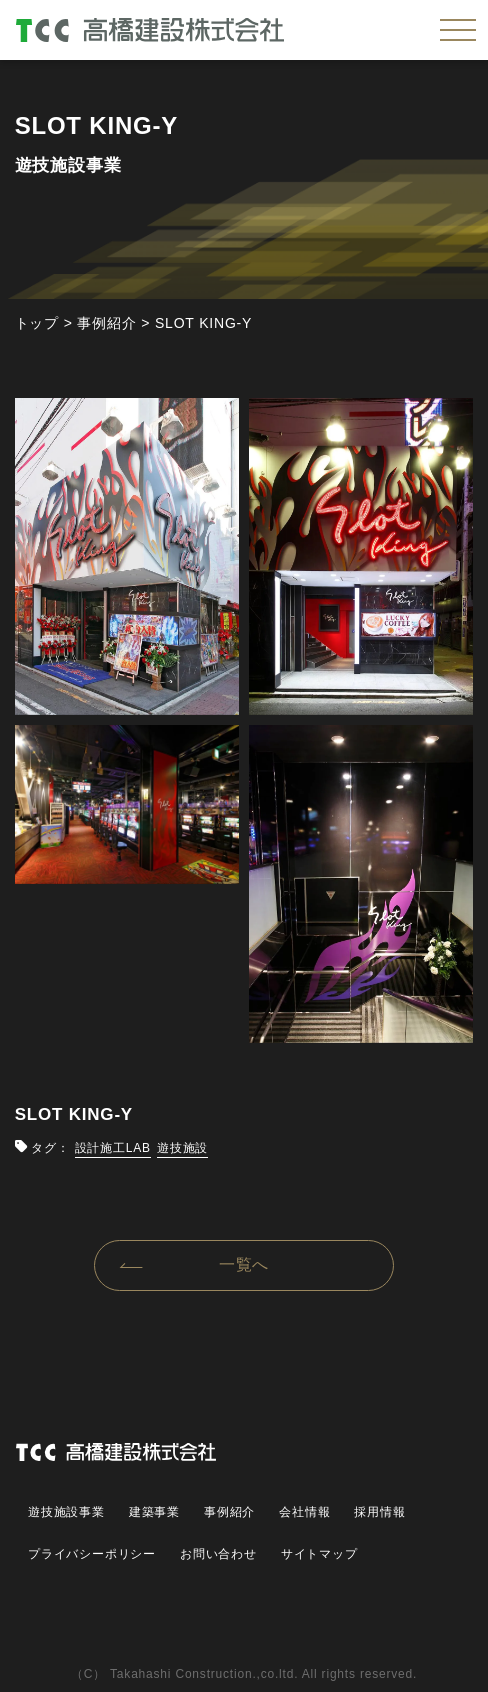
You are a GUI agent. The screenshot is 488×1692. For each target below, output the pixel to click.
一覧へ (244, 1264)
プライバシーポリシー (92, 1554)
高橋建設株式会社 (176, 30)
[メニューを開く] (458, 30)
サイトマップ (319, 1554)
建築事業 (154, 1512)
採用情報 (379, 1512)
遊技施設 (182, 1148)
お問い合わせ (218, 1554)
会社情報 (304, 1512)
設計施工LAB (113, 1148)
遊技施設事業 (66, 1512)
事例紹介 (229, 1512)
